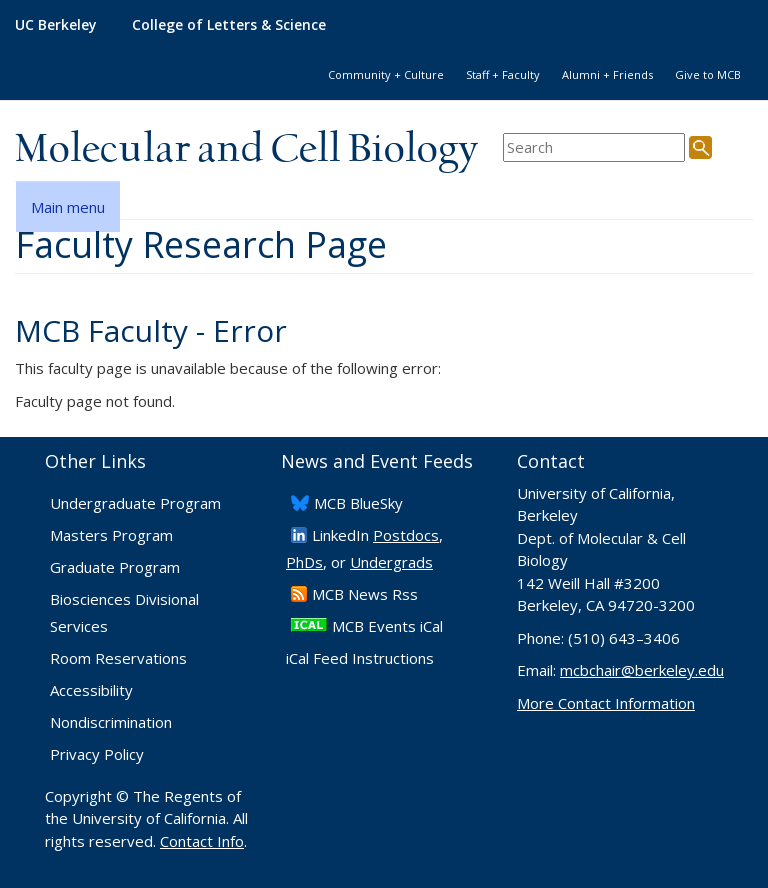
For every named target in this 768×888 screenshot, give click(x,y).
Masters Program (111, 535)
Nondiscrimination (111, 722)
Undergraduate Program (135, 503)
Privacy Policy (97, 754)
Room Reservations (118, 658)
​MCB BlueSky (358, 503)
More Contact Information (606, 703)
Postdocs (406, 535)
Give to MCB (708, 74)
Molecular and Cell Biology (246, 150)
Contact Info (202, 841)
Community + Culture (386, 74)
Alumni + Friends (607, 74)
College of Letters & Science (229, 24)
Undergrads (391, 562)
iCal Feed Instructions (360, 658)
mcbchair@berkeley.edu (642, 670)
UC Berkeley (56, 24)
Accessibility (91, 690)
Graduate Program (115, 567)
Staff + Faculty (503, 74)
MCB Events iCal (387, 626)
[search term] (594, 147)
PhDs (304, 562)
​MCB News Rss (365, 594)
